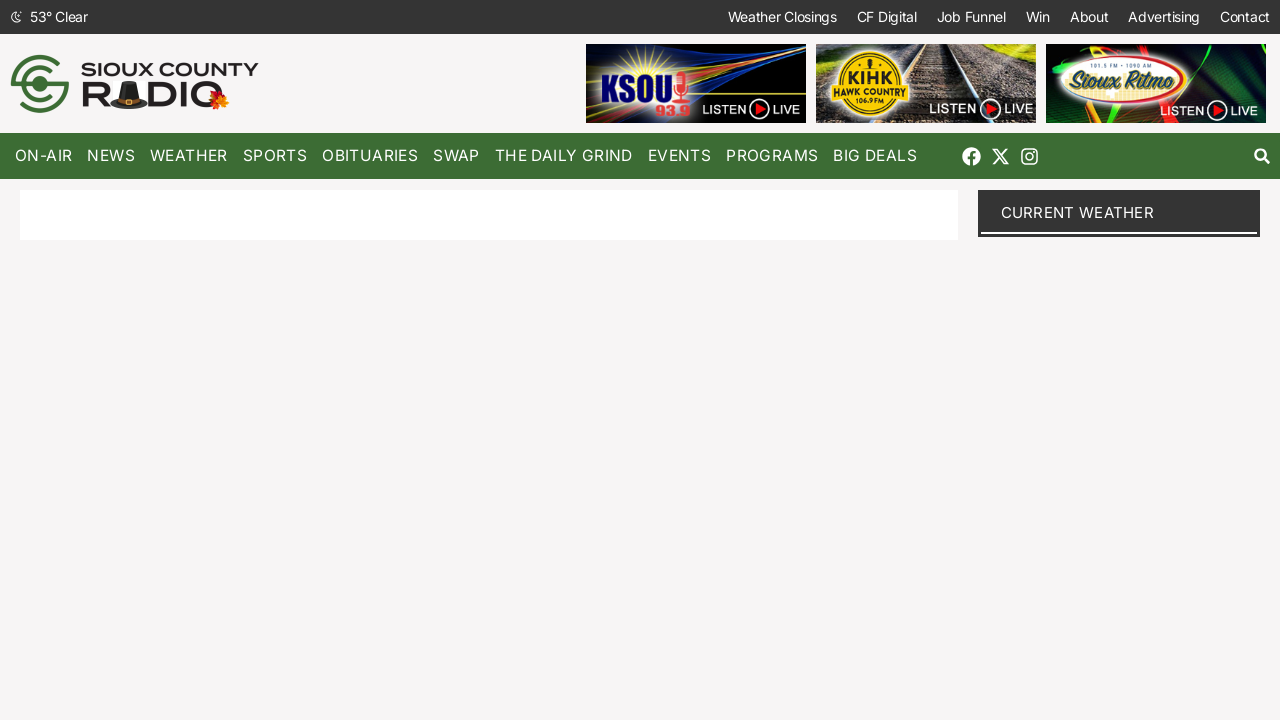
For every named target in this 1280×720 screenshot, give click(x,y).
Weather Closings (782, 16)
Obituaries (370, 155)
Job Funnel (971, 16)
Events (679, 155)
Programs (772, 155)
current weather (1078, 212)
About (1089, 16)
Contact (1245, 16)
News (111, 155)
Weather (189, 155)
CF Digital (887, 16)
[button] (1262, 156)
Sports (275, 155)
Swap (456, 155)
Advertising (1164, 16)
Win (1038, 16)
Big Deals (875, 155)
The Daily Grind (564, 155)
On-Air (43, 155)
